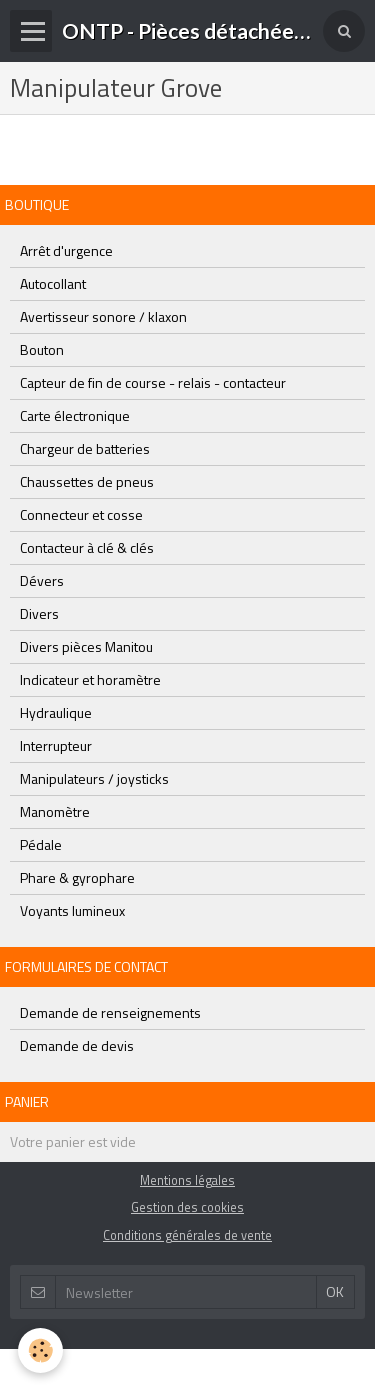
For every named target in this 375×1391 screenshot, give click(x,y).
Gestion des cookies (187, 1207)
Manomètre (55, 811)
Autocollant (53, 283)
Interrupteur (56, 745)
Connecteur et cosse (81, 514)
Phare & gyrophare (77, 877)
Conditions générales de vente (187, 1235)
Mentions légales (187, 1180)
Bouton (42, 349)
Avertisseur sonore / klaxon (103, 316)
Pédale (41, 844)
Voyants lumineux (72, 910)
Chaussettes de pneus (87, 481)
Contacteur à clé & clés (87, 547)
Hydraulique (56, 712)
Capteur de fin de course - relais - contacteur (153, 382)
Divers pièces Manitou (86, 646)
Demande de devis (77, 1045)
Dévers (42, 580)
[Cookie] (40, 1350)
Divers (39, 613)
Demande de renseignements (110, 1012)
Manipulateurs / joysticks (94, 778)
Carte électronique (75, 415)
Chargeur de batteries (85, 448)
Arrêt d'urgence (66, 250)
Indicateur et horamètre (90, 679)
